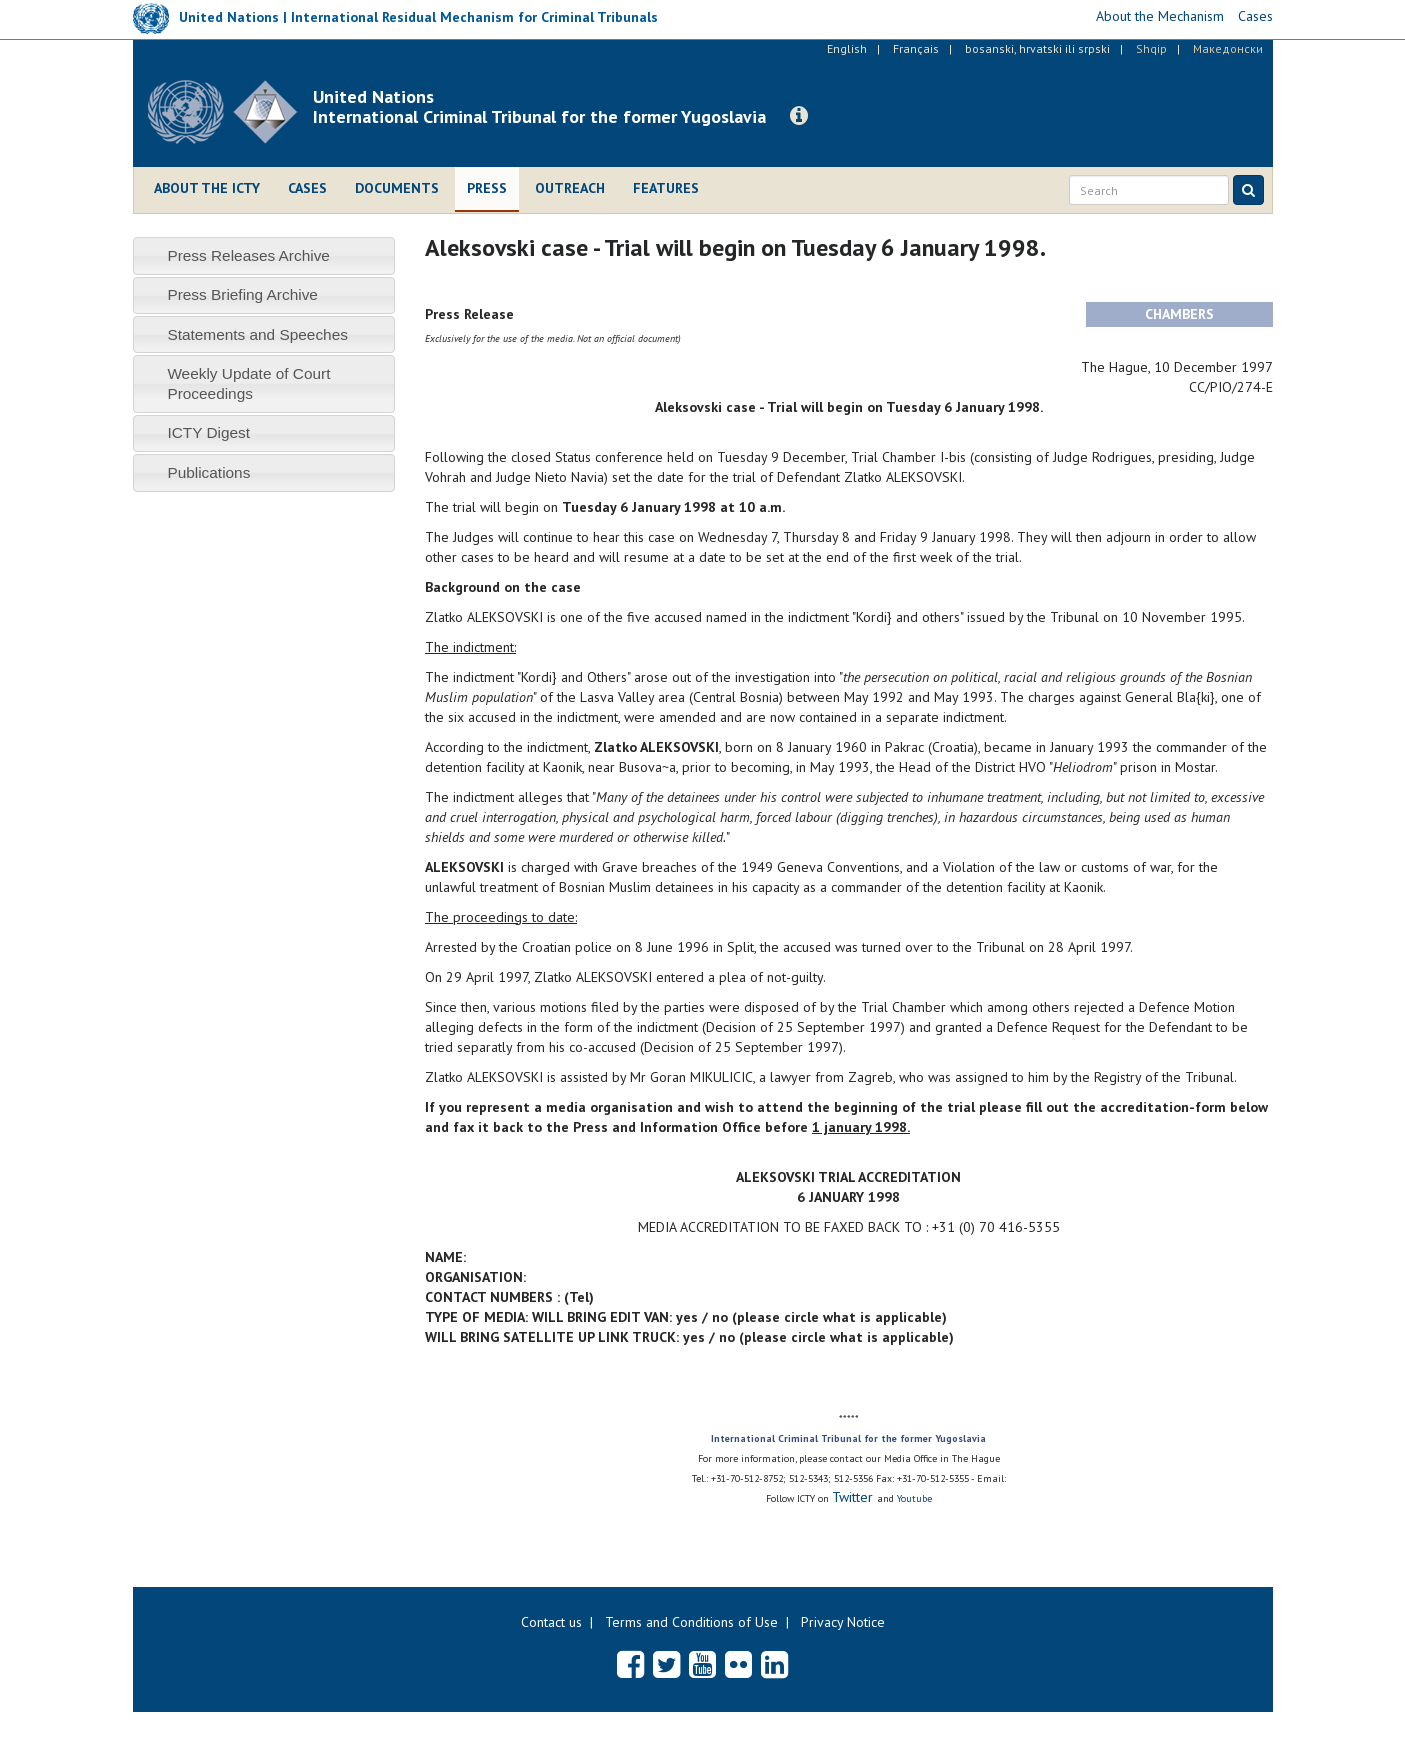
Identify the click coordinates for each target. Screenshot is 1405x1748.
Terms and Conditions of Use (691, 1622)
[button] (799, 116)
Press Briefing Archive (242, 294)
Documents (397, 188)
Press (487, 188)
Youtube (914, 1498)
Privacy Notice (843, 1622)
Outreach (570, 188)
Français (916, 48)
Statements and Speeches (257, 334)
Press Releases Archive (248, 255)
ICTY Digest (208, 432)
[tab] (264, 255)
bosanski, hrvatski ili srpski (1037, 48)
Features (666, 188)
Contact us (551, 1622)
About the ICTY (207, 188)
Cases (307, 188)
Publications (208, 472)
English (847, 48)
